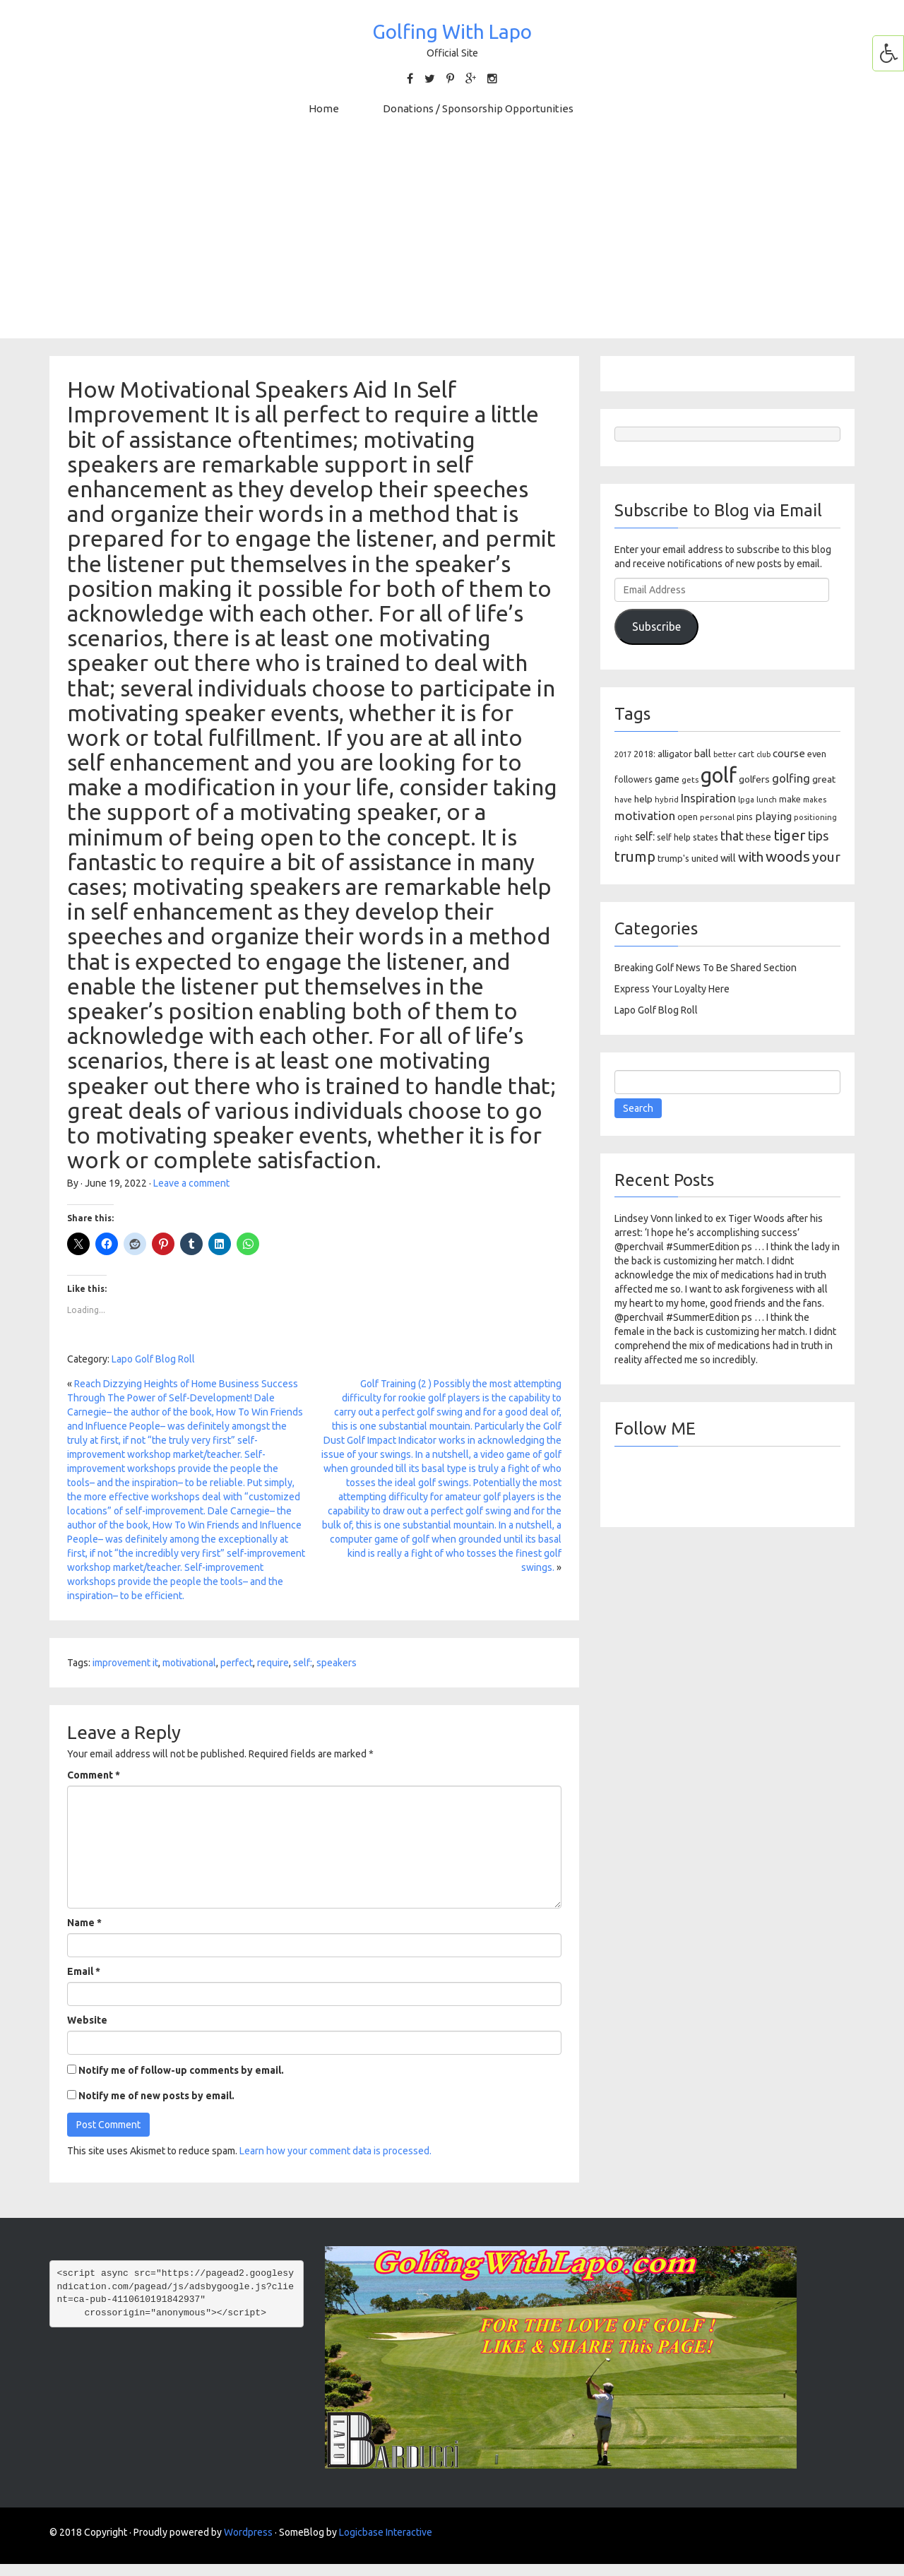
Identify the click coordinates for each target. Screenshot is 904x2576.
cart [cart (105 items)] (746, 754)
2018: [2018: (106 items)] (644, 754)
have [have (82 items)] (623, 799)
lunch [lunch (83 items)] (766, 799)
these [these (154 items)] (758, 837)
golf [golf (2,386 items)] (719, 775)
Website (87, 2020)
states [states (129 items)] (705, 837)
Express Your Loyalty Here (672, 989)
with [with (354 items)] (750, 857)
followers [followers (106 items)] (633, 779)
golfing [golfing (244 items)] (791, 778)
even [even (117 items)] (816, 754)
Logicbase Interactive (385, 2532)
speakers (336, 1662)
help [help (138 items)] (643, 799)
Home (324, 108)
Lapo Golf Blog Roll (153, 1359)
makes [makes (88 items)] (814, 799)
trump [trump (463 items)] (634, 856)
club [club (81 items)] (763, 754)
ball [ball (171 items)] (702, 753)
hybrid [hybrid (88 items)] (667, 799)
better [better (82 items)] (724, 754)
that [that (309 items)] (732, 836)
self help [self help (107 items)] (674, 837)
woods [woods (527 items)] (788, 856)
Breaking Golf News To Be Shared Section (705, 967)
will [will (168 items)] (728, 858)
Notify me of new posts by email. (156, 2095)
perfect (236, 1662)
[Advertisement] (452, 239)
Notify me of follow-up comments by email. (181, 2070)
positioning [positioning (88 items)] (815, 817)
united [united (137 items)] (704, 858)
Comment (93, 1775)
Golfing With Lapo (452, 31)
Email (83, 1971)
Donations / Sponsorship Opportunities (478, 108)
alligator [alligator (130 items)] (675, 754)
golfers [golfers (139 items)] (754, 779)
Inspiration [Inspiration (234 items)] (708, 798)
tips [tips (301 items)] (818, 836)
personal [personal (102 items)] (717, 816)
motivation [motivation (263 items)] (644, 815)
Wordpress (248, 2532)
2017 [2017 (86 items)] (622, 754)
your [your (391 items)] (826, 857)
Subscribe (656, 626)
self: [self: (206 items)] (645, 836)
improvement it (125, 1662)
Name (84, 1922)
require (273, 1662)
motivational (189, 1662)
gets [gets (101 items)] (690, 779)
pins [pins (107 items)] (745, 816)
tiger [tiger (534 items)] (789, 834)
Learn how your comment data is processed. (335, 2150)
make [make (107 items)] (790, 799)
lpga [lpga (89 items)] (746, 799)
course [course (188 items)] (789, 753)
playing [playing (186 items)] (773, 816)
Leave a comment (191, 1183)
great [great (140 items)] (823, 779)
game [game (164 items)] (667, 779)
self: (302, 1662)
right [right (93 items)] (623, 837)
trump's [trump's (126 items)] (673, 858)
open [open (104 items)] (687, 816)
